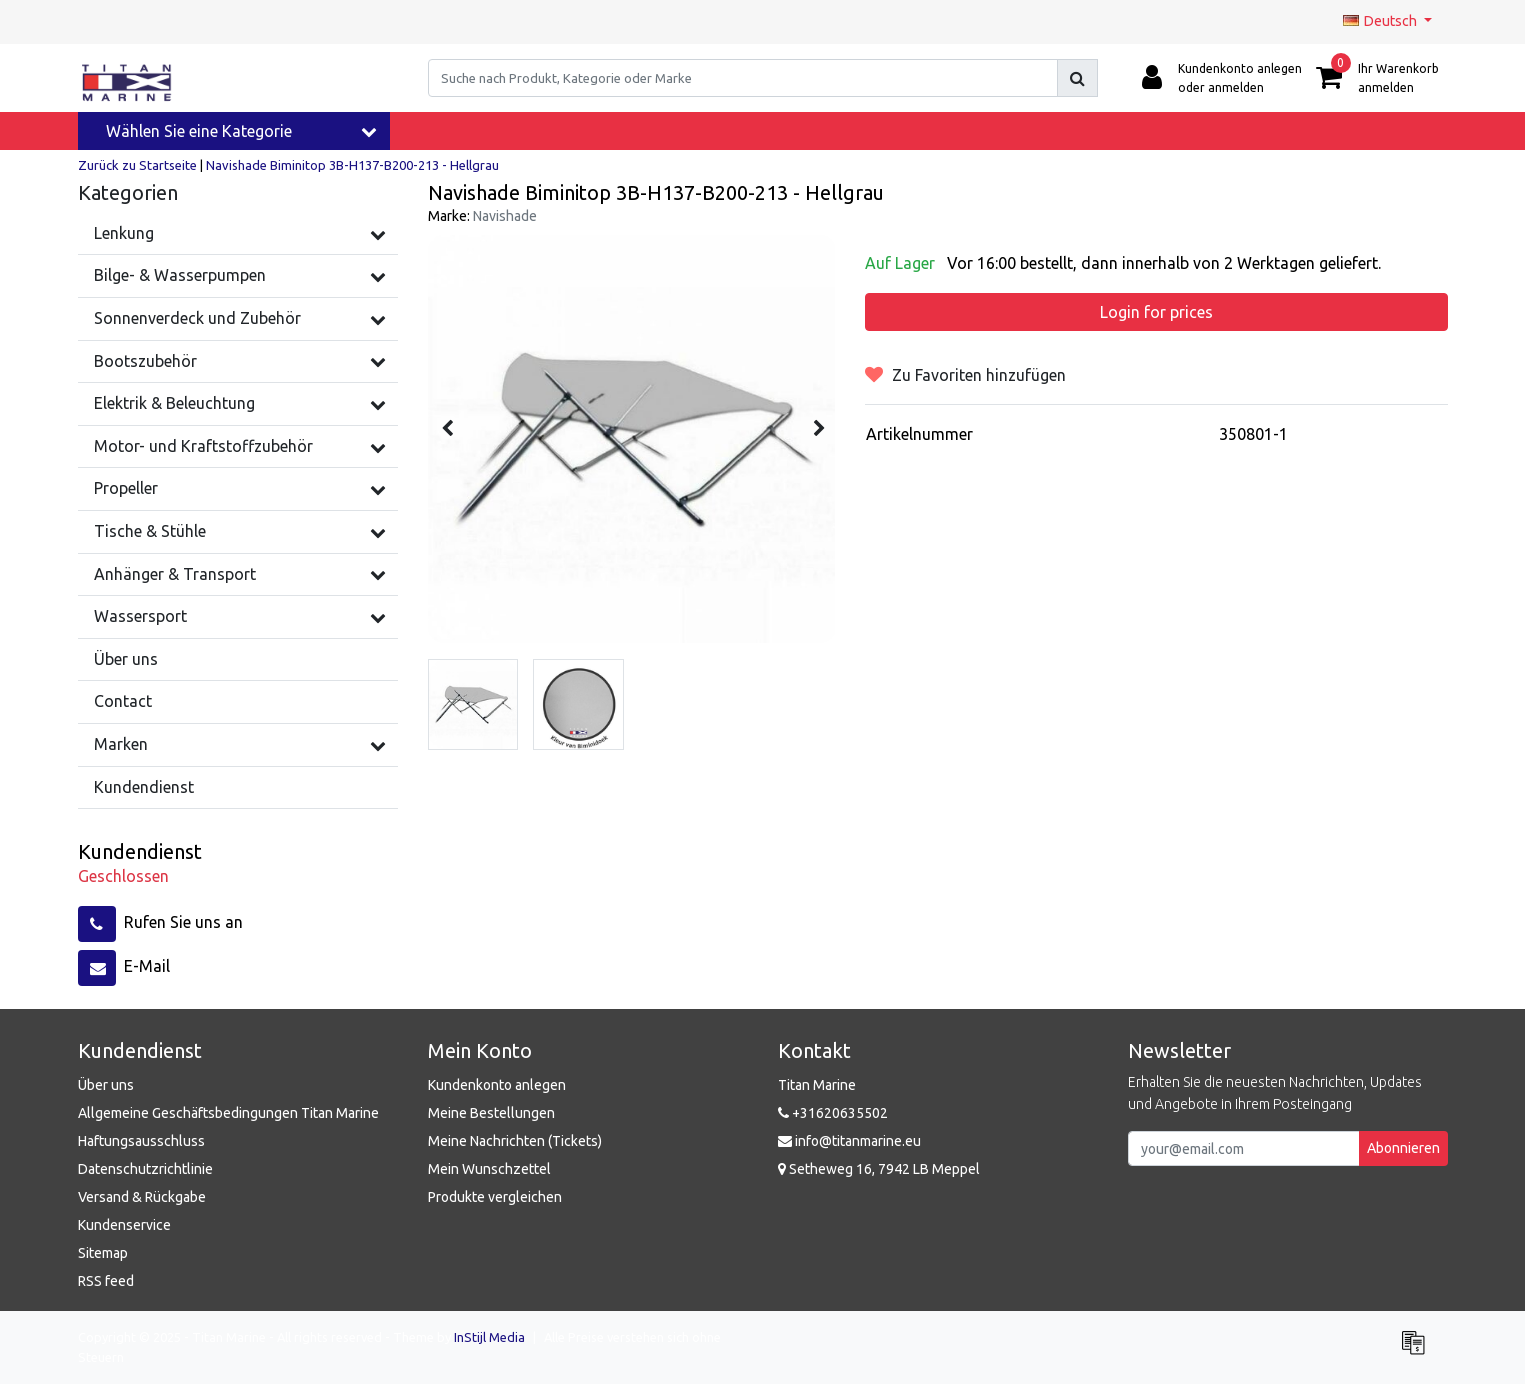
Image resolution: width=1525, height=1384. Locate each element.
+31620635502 (833, 1113)
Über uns (106, 1085)
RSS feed (106, 1281)
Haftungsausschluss (141, 1141)
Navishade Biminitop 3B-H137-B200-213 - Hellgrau (352, 165)
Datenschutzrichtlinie (145, 1169)
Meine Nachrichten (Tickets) (515, 1141)
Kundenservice (124, 1225)
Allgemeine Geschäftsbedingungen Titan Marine (228, 1113)
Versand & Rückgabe (142, 1197)
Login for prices (1156, 312)
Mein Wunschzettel (489, 1169)
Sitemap (103, 1253)
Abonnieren (1403, 1148)
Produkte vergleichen (495, 1197)
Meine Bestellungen (491, 1113)
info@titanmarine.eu (849, 1141)
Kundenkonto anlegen (497, 1085)
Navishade (505, 216)
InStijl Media (489, 1337)
